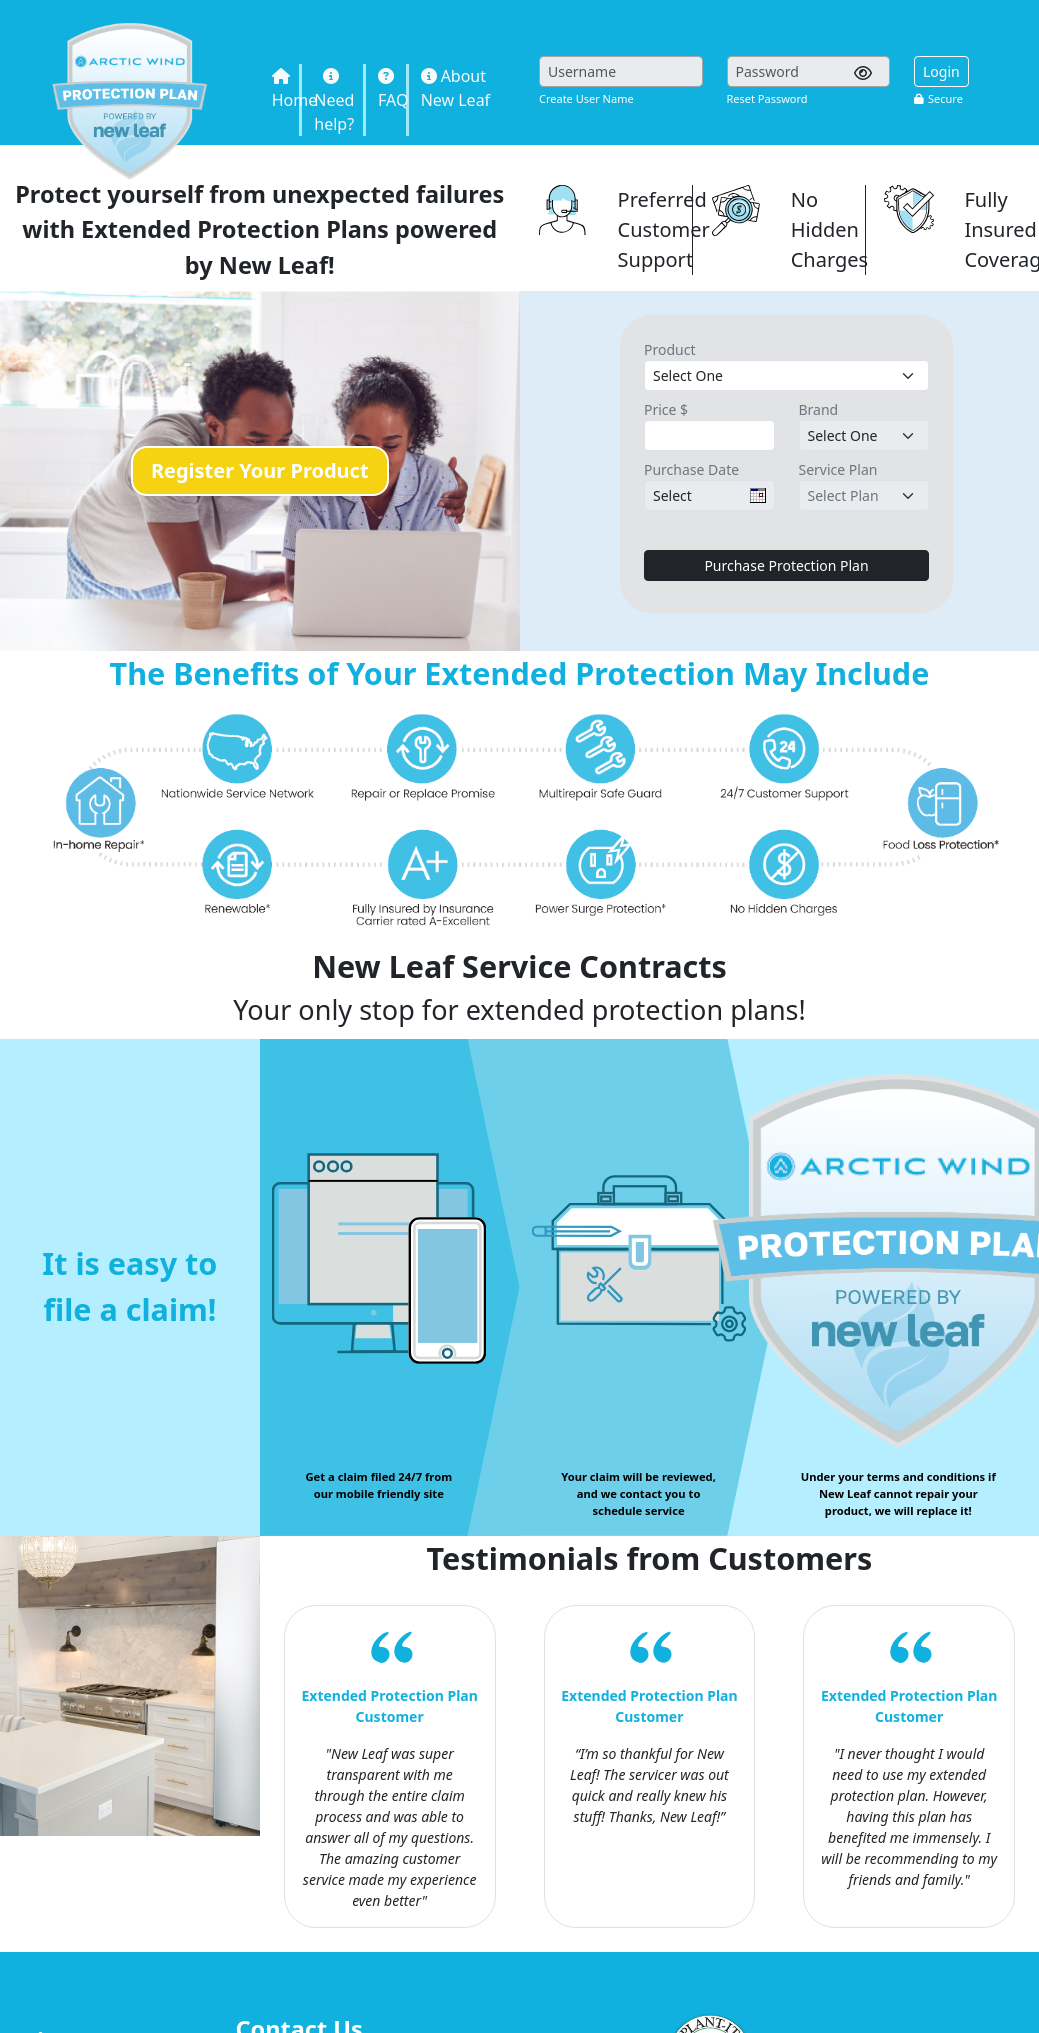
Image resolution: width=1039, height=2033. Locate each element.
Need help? (334, 101)
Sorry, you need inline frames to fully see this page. (777, 106)
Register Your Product (260, 470)
